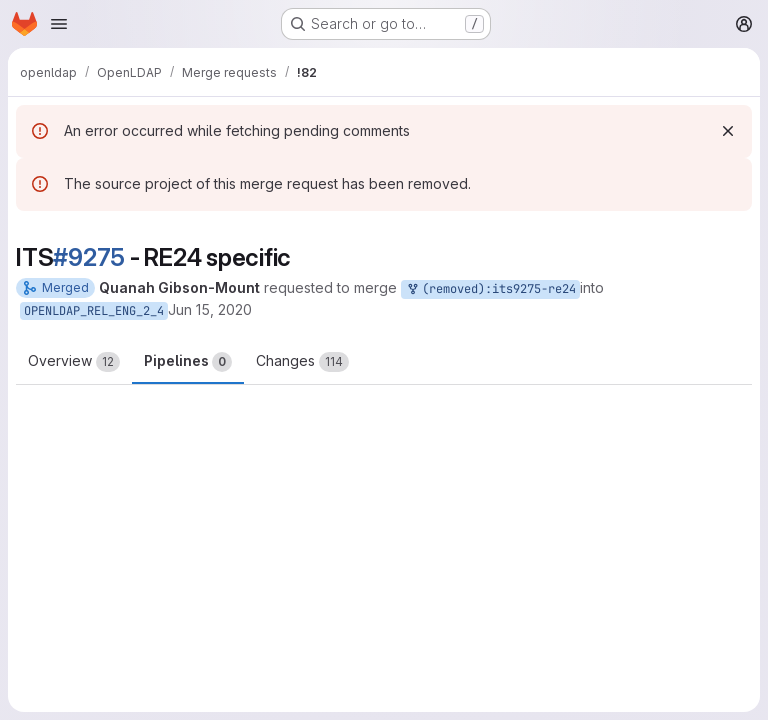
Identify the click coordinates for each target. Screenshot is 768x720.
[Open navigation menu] (59, 24)
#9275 (89, 257)
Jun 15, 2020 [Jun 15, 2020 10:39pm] (210, 309)
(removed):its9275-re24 (490, 289)
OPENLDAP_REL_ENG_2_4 (94, 311)
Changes (302, 362)
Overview (74, 362)
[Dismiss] (728, 131)
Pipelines (188, 362)
